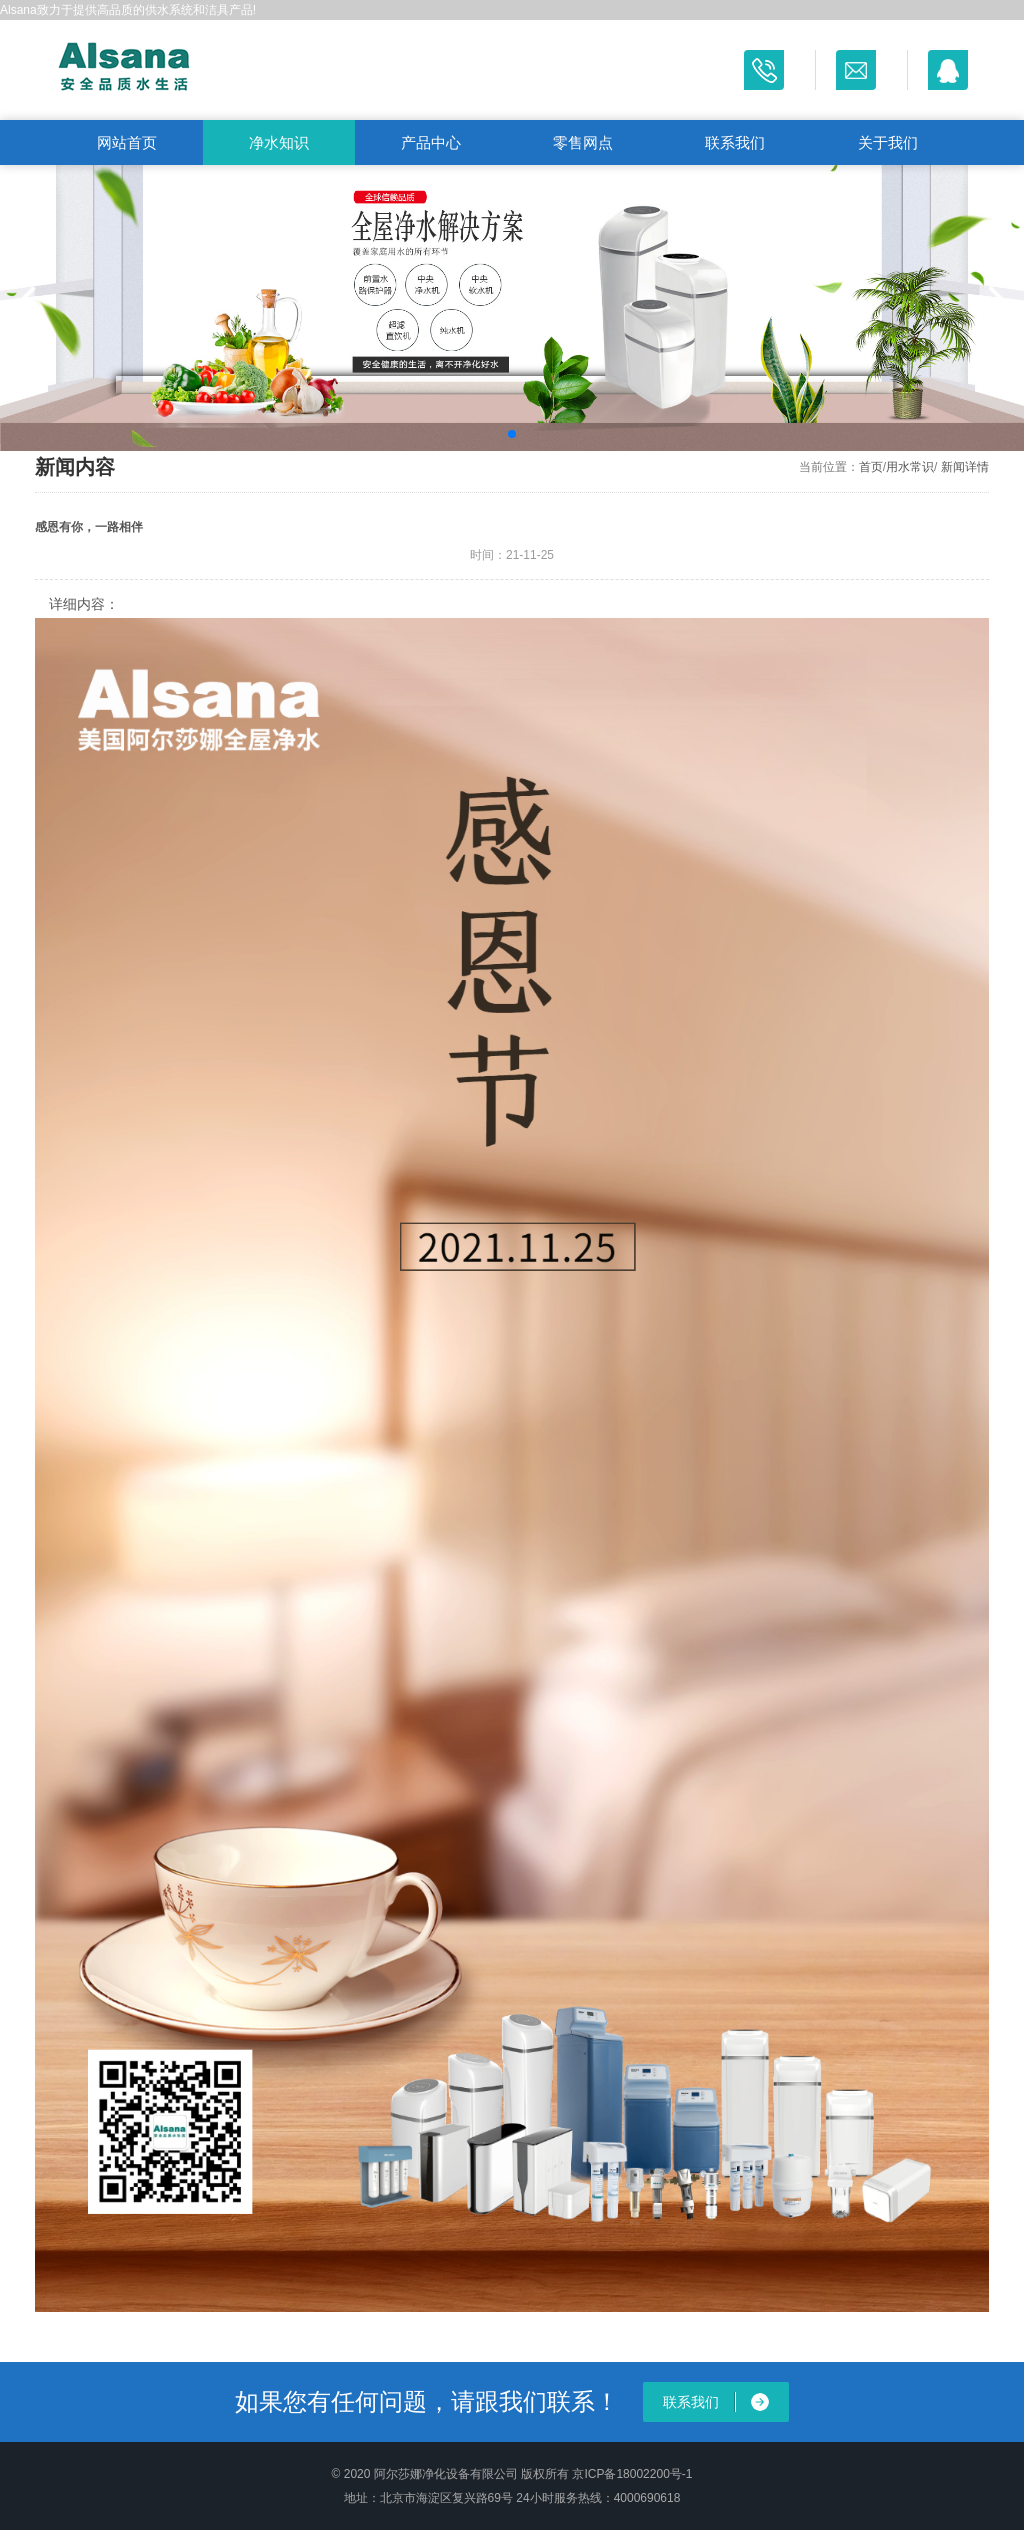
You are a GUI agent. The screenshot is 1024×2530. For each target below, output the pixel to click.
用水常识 (910, 467)
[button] (23, 308)
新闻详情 (965, 467)
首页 (871, 467)
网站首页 (127, 142)
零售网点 (583, 142)
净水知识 (279, 142)
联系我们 (735, 142)
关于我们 (888, 142)
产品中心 (431, 142)
